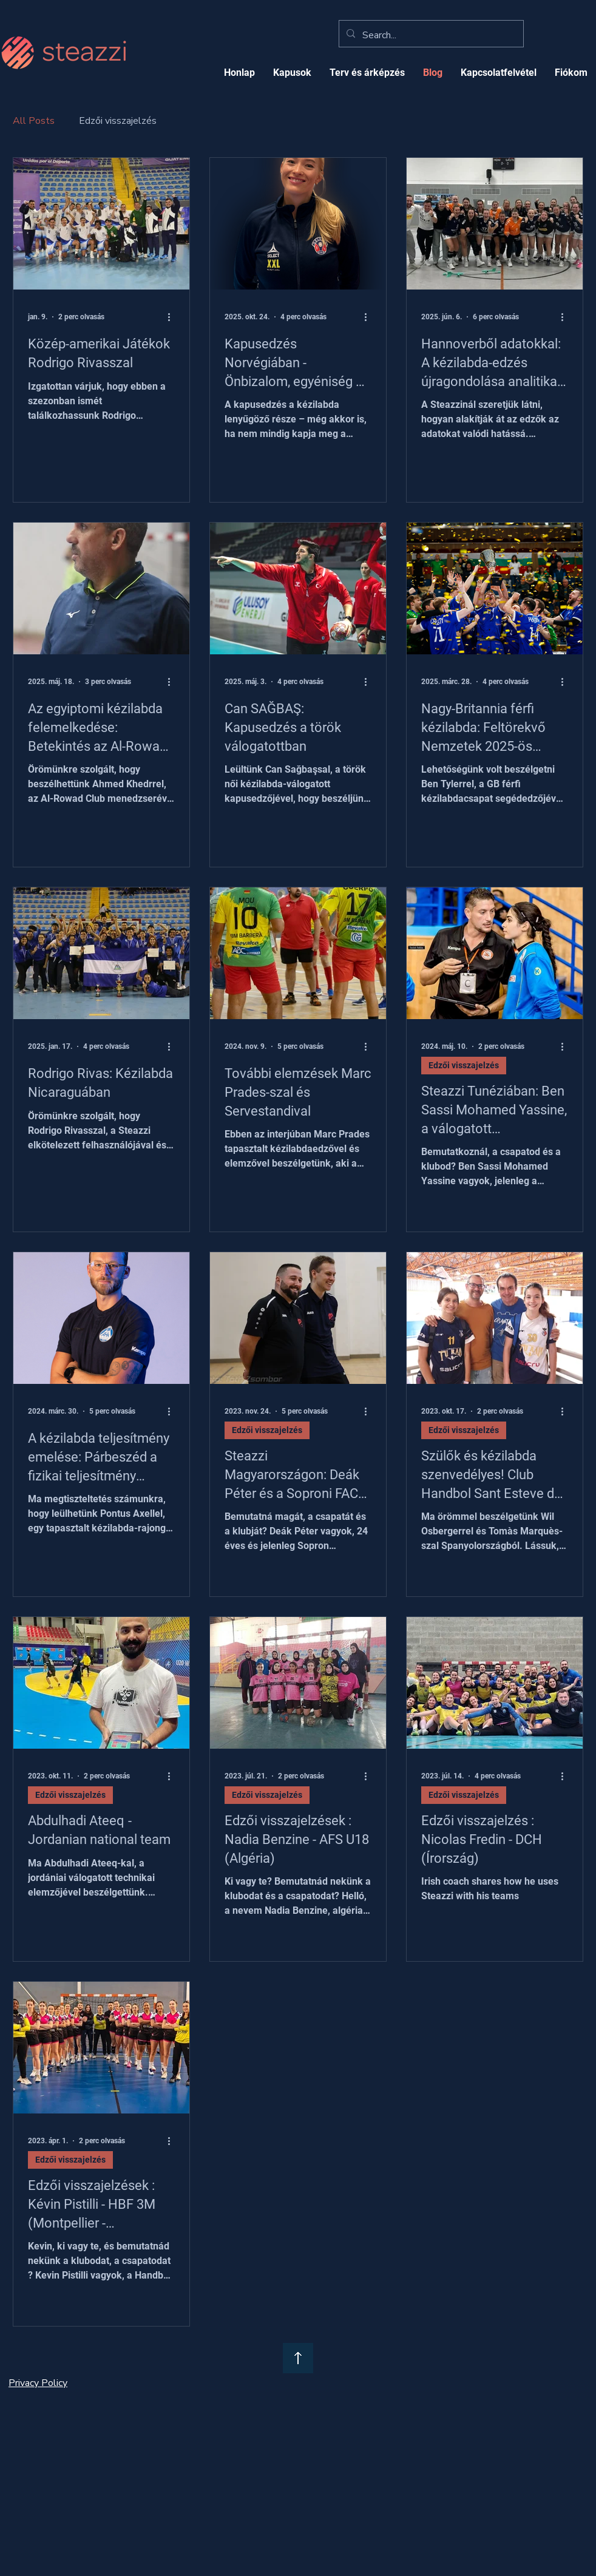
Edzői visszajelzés (118, 120)
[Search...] (430, 35)
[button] (367, 72)
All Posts (34, 120)
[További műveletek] (173, 317)
